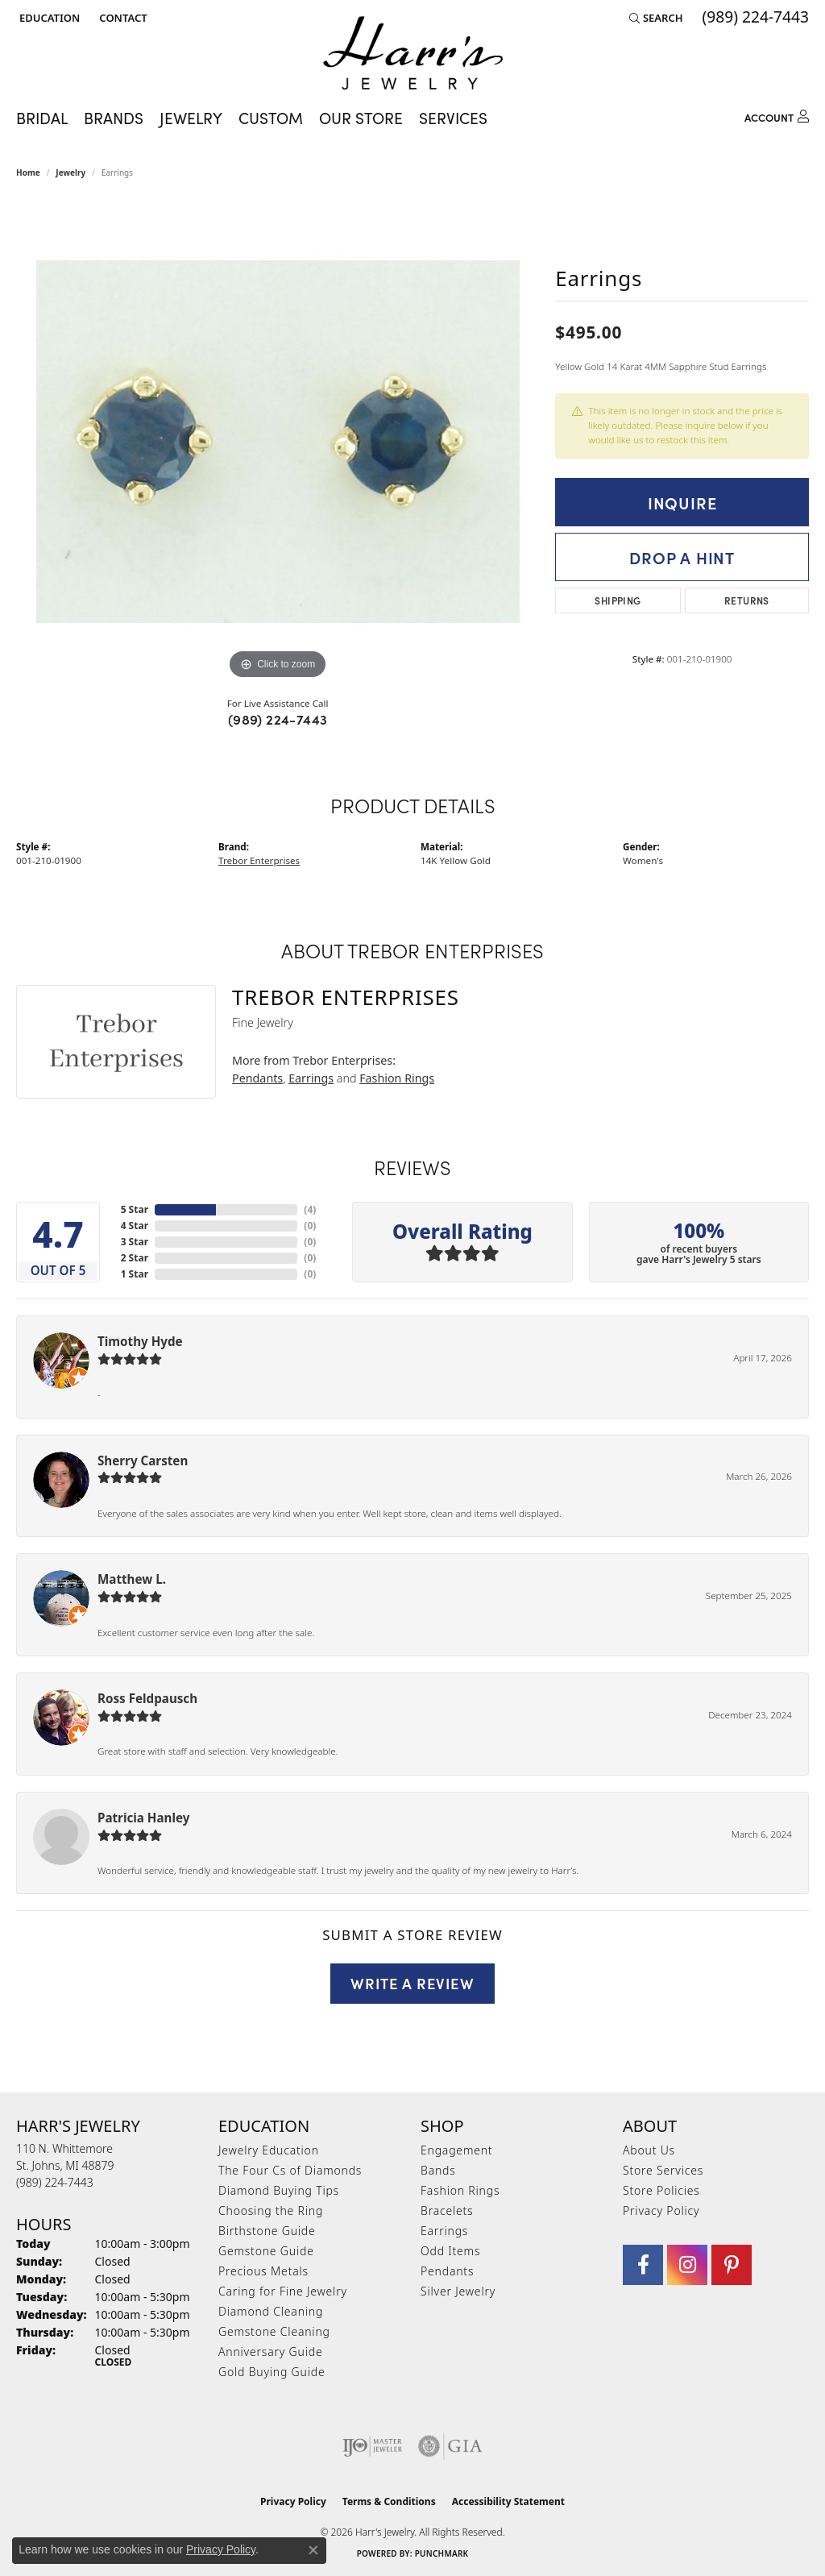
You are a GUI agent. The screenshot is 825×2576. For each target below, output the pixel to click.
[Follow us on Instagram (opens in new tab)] (687, 2265)
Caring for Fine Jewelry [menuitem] (282, 2291)
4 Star (134, 1225)
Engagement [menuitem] (456, 2150)
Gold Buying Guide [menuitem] (271, 2371)
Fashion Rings (396, 1078)
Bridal (42, 117)
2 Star (134, 1258)
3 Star (134, 1242)
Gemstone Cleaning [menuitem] (274, 2331)
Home (28, 172)
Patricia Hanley (143, 1817)
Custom (270, 117)
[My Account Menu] (776, 114)
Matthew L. (131, 1579)
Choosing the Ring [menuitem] (270, 2210)
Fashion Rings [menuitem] (460, 2190)
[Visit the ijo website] (372, 2446)
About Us (649, 2150)
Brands (113, 117)
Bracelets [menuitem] (447, 2210)
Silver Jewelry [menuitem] (458, 2291)
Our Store (361, 117)
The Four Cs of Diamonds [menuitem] (290, 2170)
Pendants (257, 1078)
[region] (278, 441)
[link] (121, 17)
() (310, 1209)
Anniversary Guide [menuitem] (270, 2351)
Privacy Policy (661, 2210)
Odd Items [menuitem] (450, 2250)
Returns (746, 600)
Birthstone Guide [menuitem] (267, 2230)
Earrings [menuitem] (444, 2230)
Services (453, 117)
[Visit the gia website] (450, 2446)
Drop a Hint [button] (682, 557)
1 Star (134, 1274)
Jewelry (191, 117)
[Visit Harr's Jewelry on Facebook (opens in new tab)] (643, 2265)
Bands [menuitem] (438, 2170)
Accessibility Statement (508, 2501)
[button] (48, 17)
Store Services (663, 2170)
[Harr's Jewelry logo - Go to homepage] (413, 52)
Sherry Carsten (142, 1460)
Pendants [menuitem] (447, 2271)
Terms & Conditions (389, 2501)
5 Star (134, 1209)
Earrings (311, 1078)
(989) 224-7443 (278, 719)
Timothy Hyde (140, 1341)
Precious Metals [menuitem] (263, 2271)
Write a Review (412, 1982)
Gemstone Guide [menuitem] (266, 2250)
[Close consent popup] (313, 2550)
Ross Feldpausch (147, 1698)
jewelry (70, 172)
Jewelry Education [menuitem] (268, 2150)
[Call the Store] (54, 2182)
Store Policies (661, 2190)
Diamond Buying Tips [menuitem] (278, 2190)
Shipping (618, 600)
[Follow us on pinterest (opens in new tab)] (731, 2265)
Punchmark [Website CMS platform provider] (442, 2553)
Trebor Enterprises (259, 860)
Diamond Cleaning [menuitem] (270, 2311)
